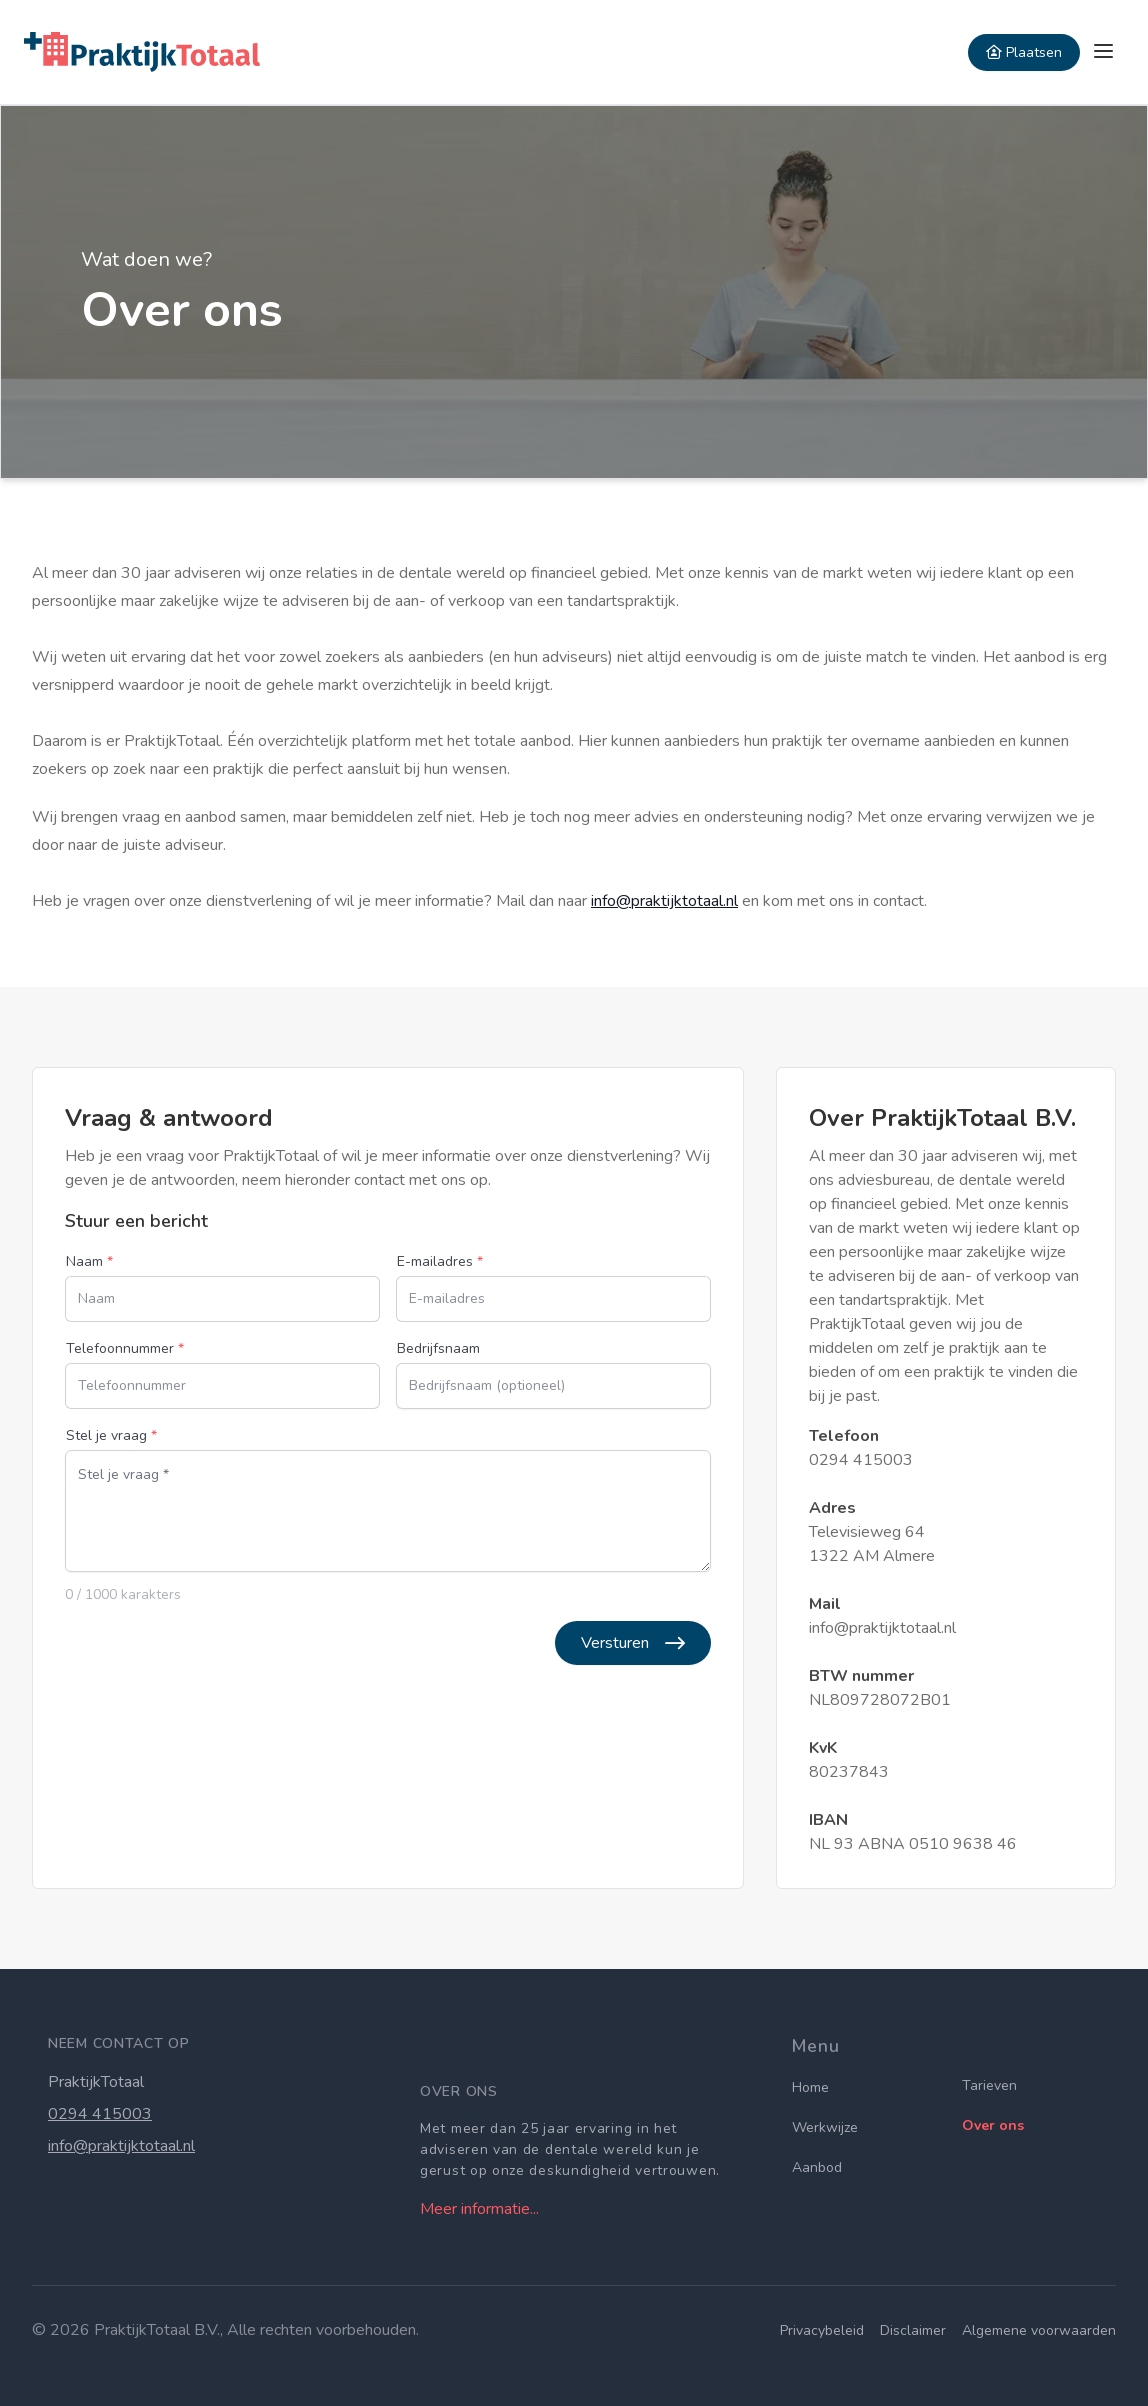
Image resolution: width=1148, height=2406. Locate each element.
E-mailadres (440, 1261)
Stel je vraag (111, 1435)
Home (810, 2087)
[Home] (142, 52)
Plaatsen (1024, 52)
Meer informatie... (479, 2209)
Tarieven (989, 2085)
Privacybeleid (822, 2330)
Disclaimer (913, 2330)
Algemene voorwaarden (1039, 2330)
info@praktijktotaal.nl (664, 901)
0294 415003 (861, 1460)
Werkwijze (825, 2127)
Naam (89, 1261)
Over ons (993, 2125)
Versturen (633, 1643)
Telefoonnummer (125, 1348)
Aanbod (817, 2167)
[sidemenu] (1104, 52)
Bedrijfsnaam (438, 1348)
